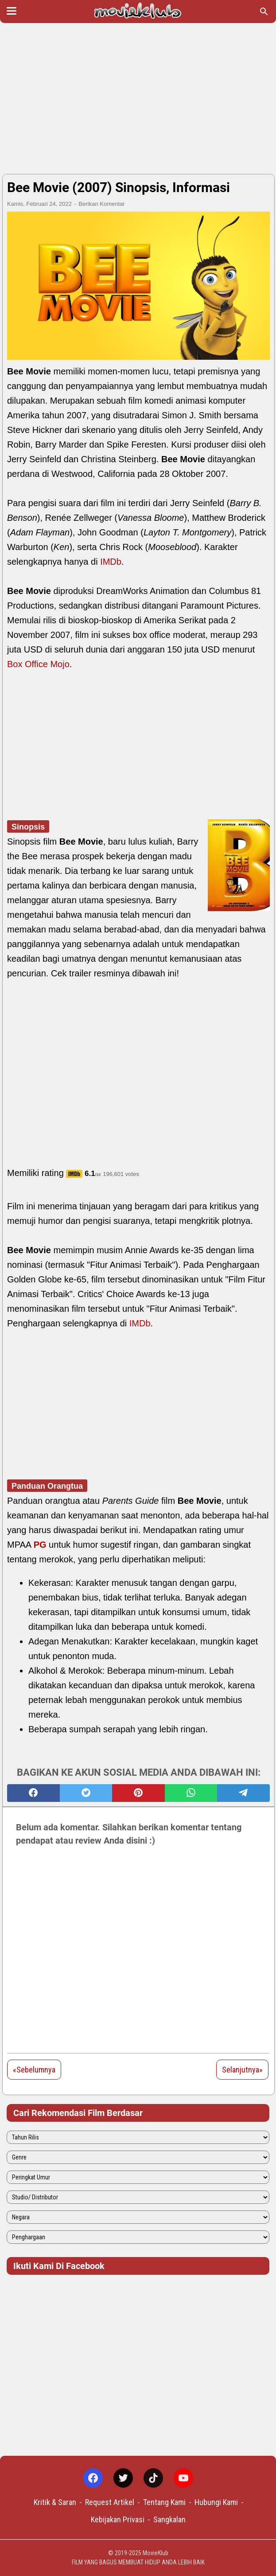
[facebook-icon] (93, 2478)
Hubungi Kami (216, 2502)
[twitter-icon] (123, 2478)
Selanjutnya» (242, 2069)
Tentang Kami (164, 2502)
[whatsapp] (191, 1793)
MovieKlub (155, 2552)
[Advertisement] (138, 98)
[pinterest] (138, 1793)
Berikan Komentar (102, 204)
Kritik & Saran (55, 2502)
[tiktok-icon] (153, 2478)
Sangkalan (169, 2519)
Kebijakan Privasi (117, 2519)
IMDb (110, 561)
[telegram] (243, 1793)
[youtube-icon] (183, 2478)
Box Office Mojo (38, 664)
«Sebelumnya (34, 2069)
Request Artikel (109, 2502)
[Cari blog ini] (264, 11)
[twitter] (86, 1793)
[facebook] (33, 1793)
